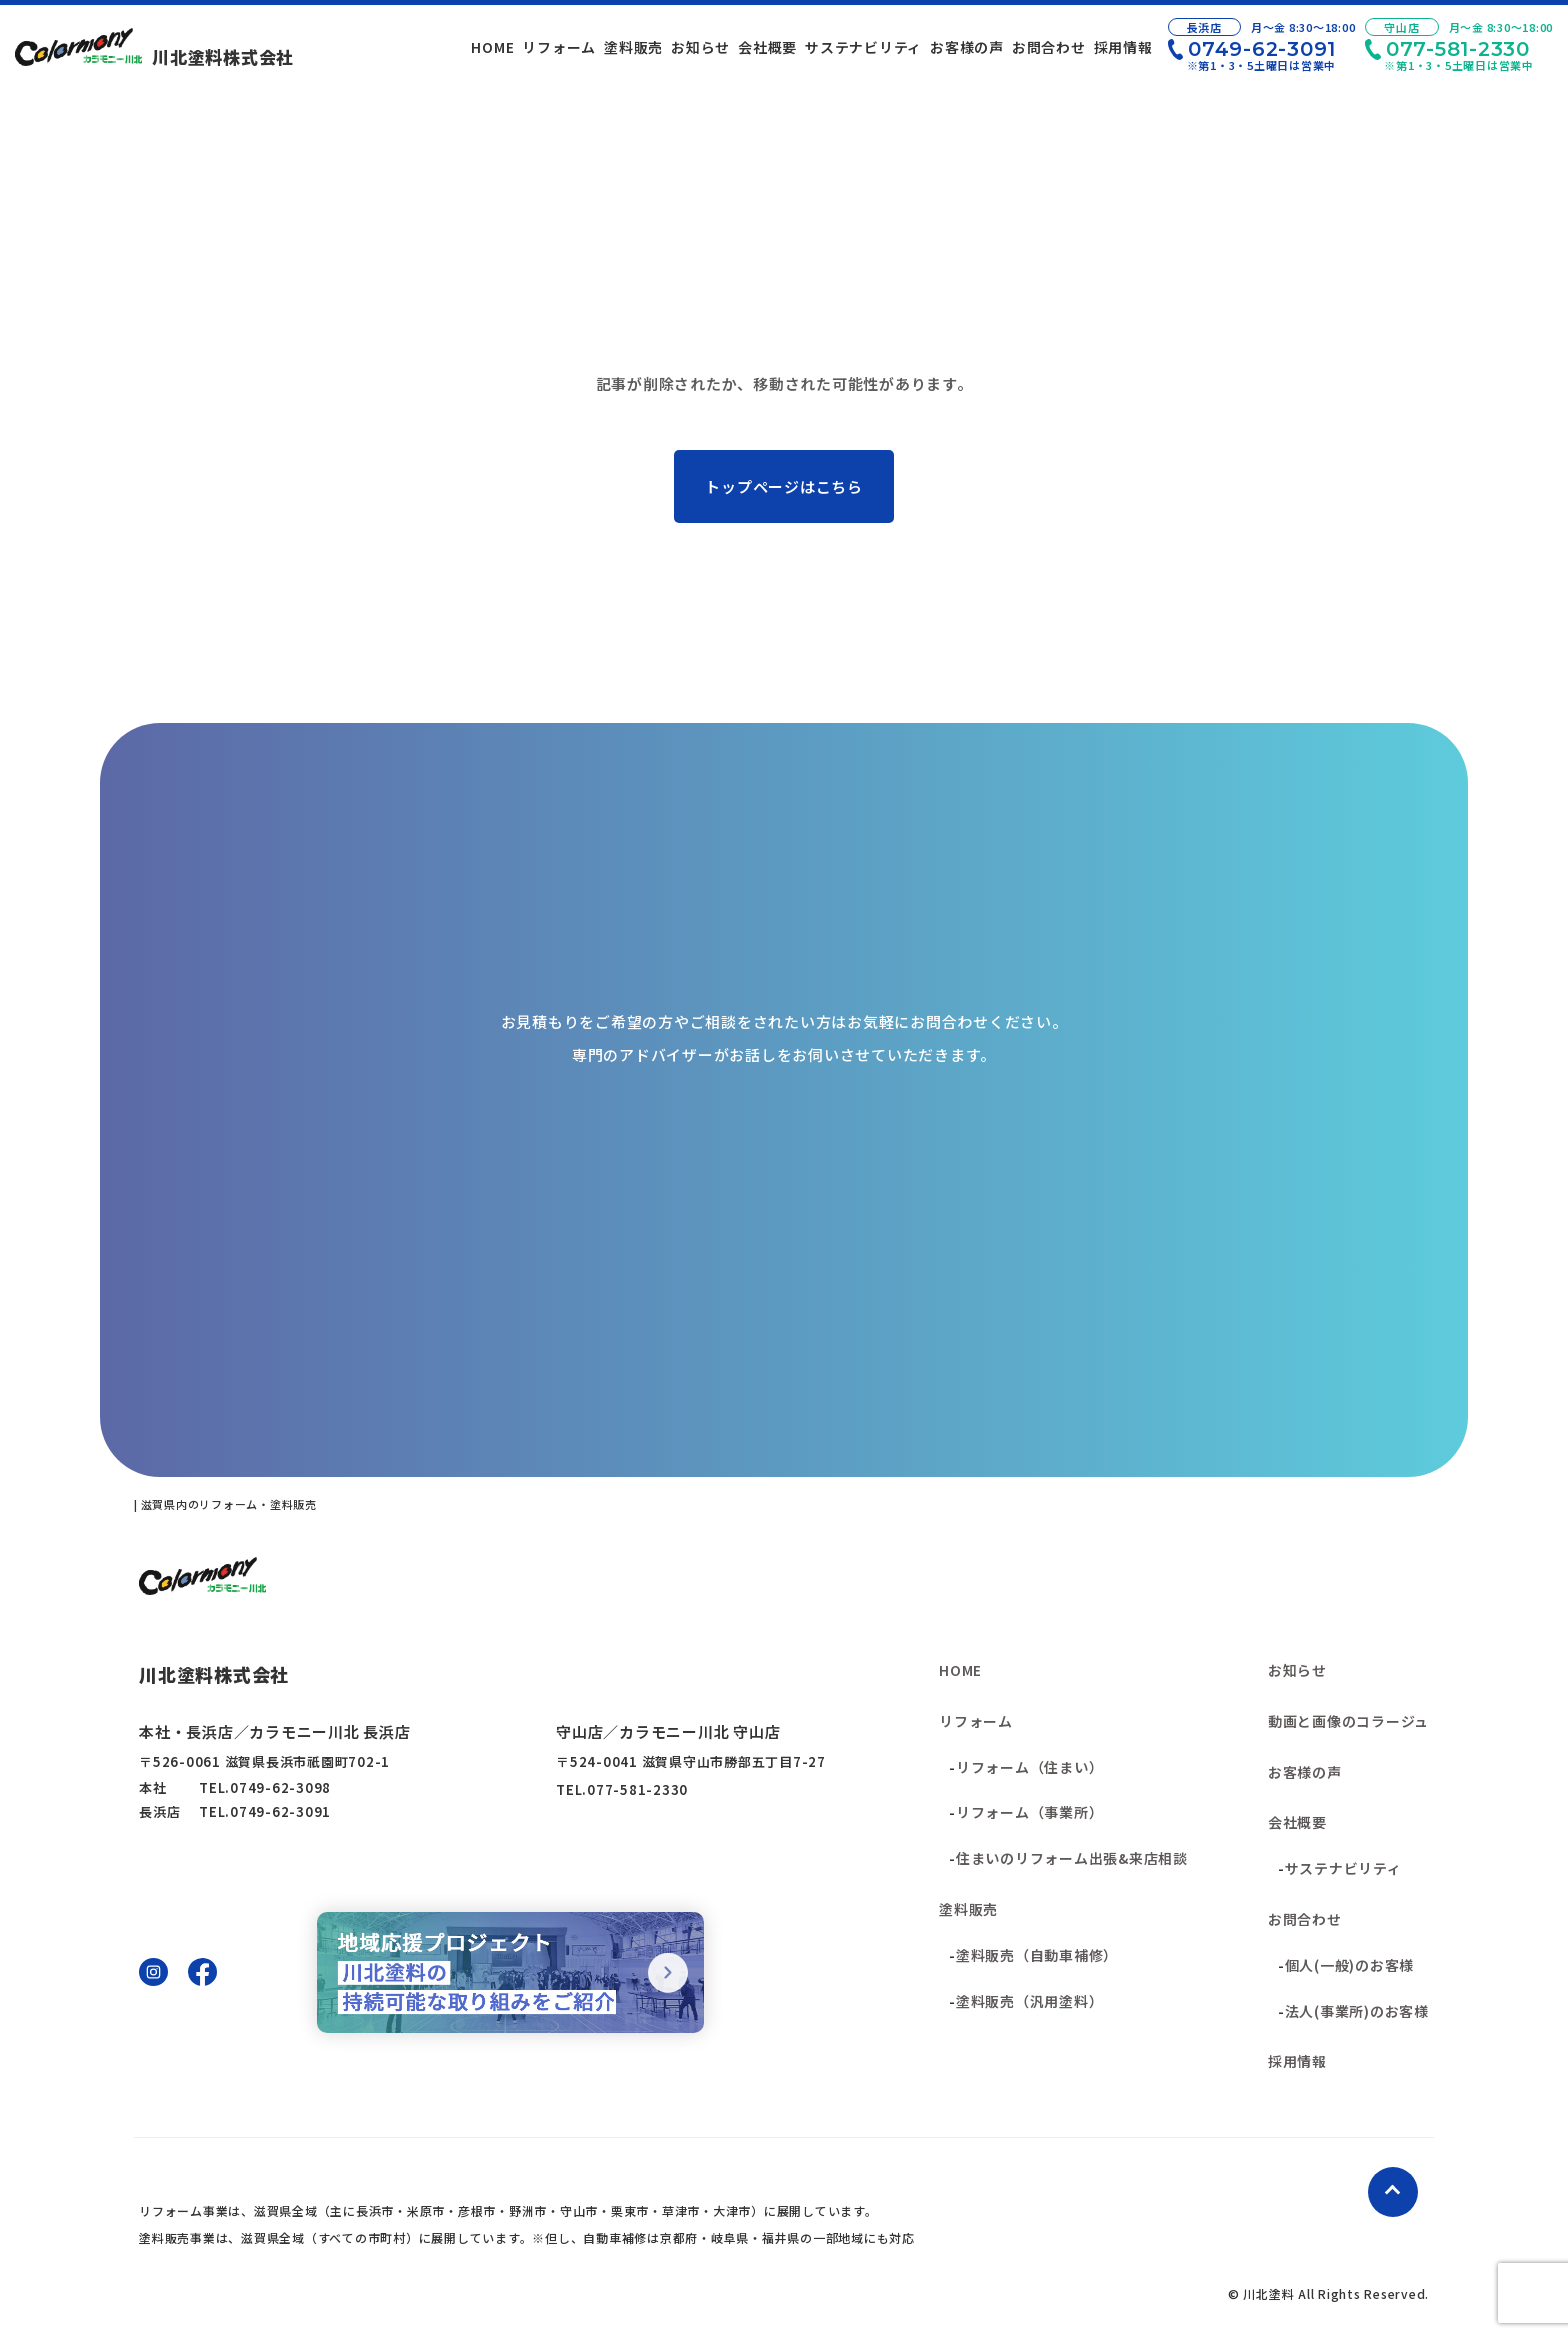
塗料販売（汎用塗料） (1030, 2001)
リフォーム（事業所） (1030, 1812)
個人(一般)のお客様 (1350, 1965)
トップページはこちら (784, 486)
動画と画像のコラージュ (1348, 1721)
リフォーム (976, 1721)
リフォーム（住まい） (1030, 1767)
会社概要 (1297, 1822)
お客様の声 (1305, 1772)
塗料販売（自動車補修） (1037, 1955)
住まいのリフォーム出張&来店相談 (1072, 1858)
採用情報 (1297, 2061)
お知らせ (1297, 1670)
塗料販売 (968, 1909)
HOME (960, 1670)
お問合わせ (1305, 1919)
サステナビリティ (1343, 1868)
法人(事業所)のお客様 (1357, 2011)
